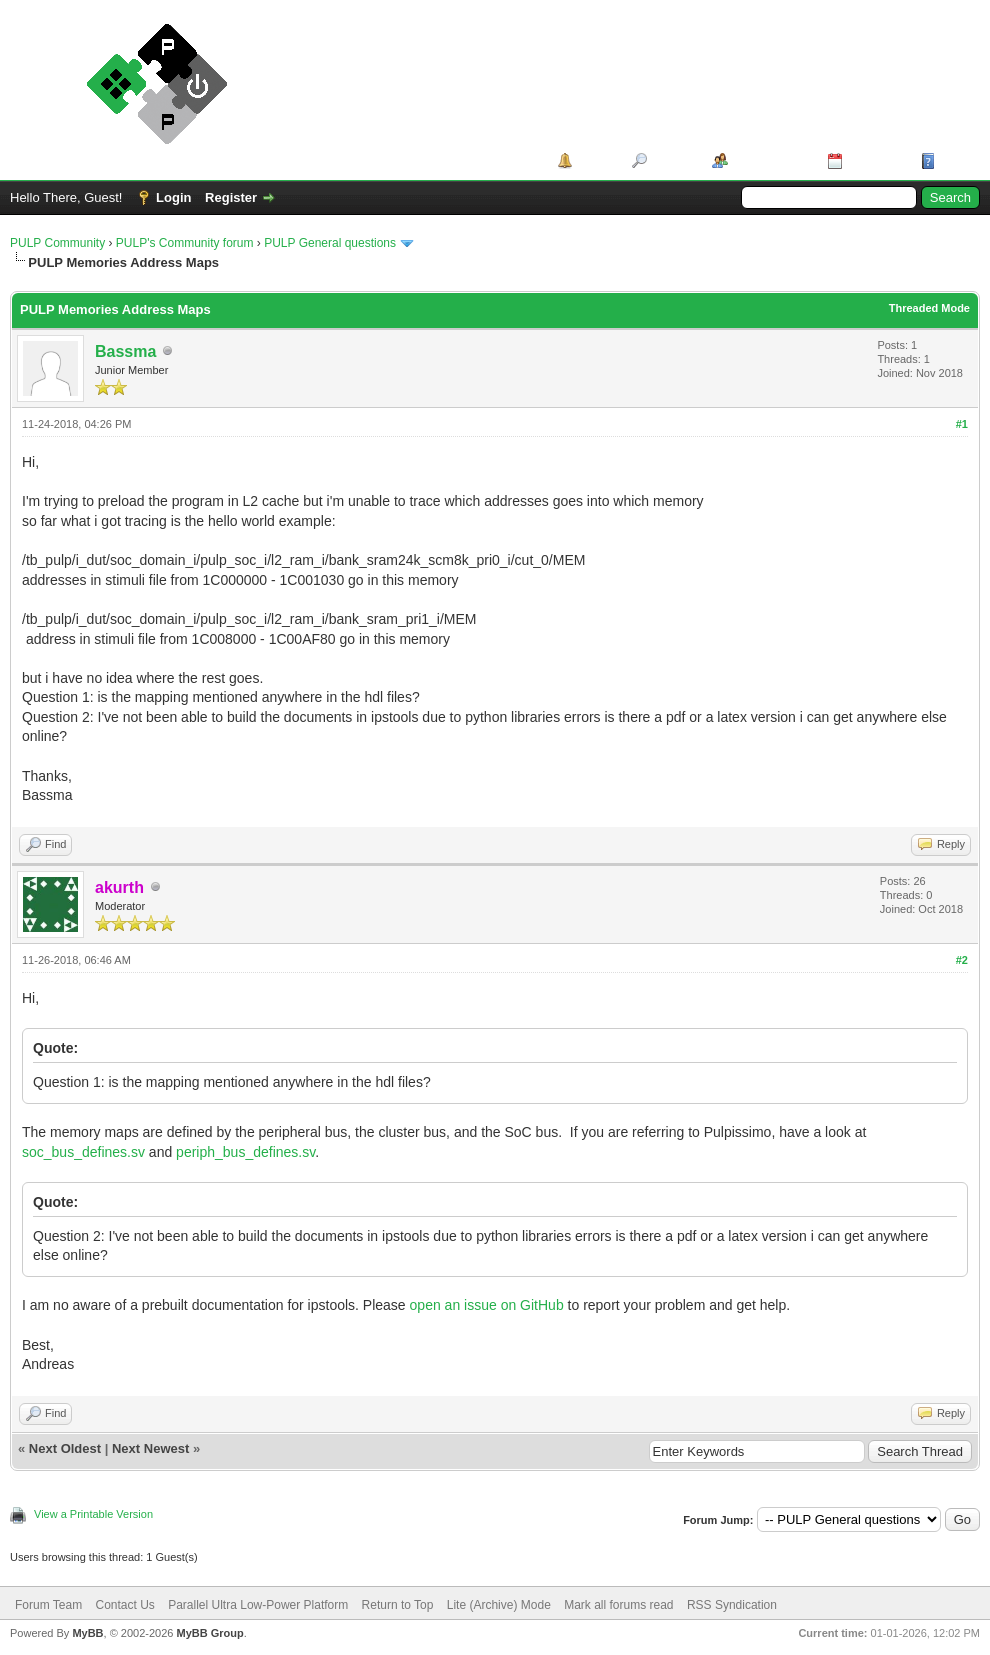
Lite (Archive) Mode (499, 1605)
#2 (962, 960)
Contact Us (124, 1605)
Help (954, 160)
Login (173, 197)
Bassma (125, 351)
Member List (770, 160)
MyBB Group (209, 1633)
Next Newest (150, 1448)
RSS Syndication (732, 1605)
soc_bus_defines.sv (83, 1152)
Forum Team (48, 1605)
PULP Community (57, 243)
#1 (962, 424)
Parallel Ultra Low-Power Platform (258, 1605)
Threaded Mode (929, 308)
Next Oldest (65, 1448)
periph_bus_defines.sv (245, 1152)
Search (672, 160)
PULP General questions (330, 243)
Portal (595, 160)
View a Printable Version (93, 1514)
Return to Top (398, 1605)
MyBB (87, 1633)
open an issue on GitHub (487, 1305)
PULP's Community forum (185, 243)
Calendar (875, 160)
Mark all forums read (618, 1605)
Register (231, 197)
